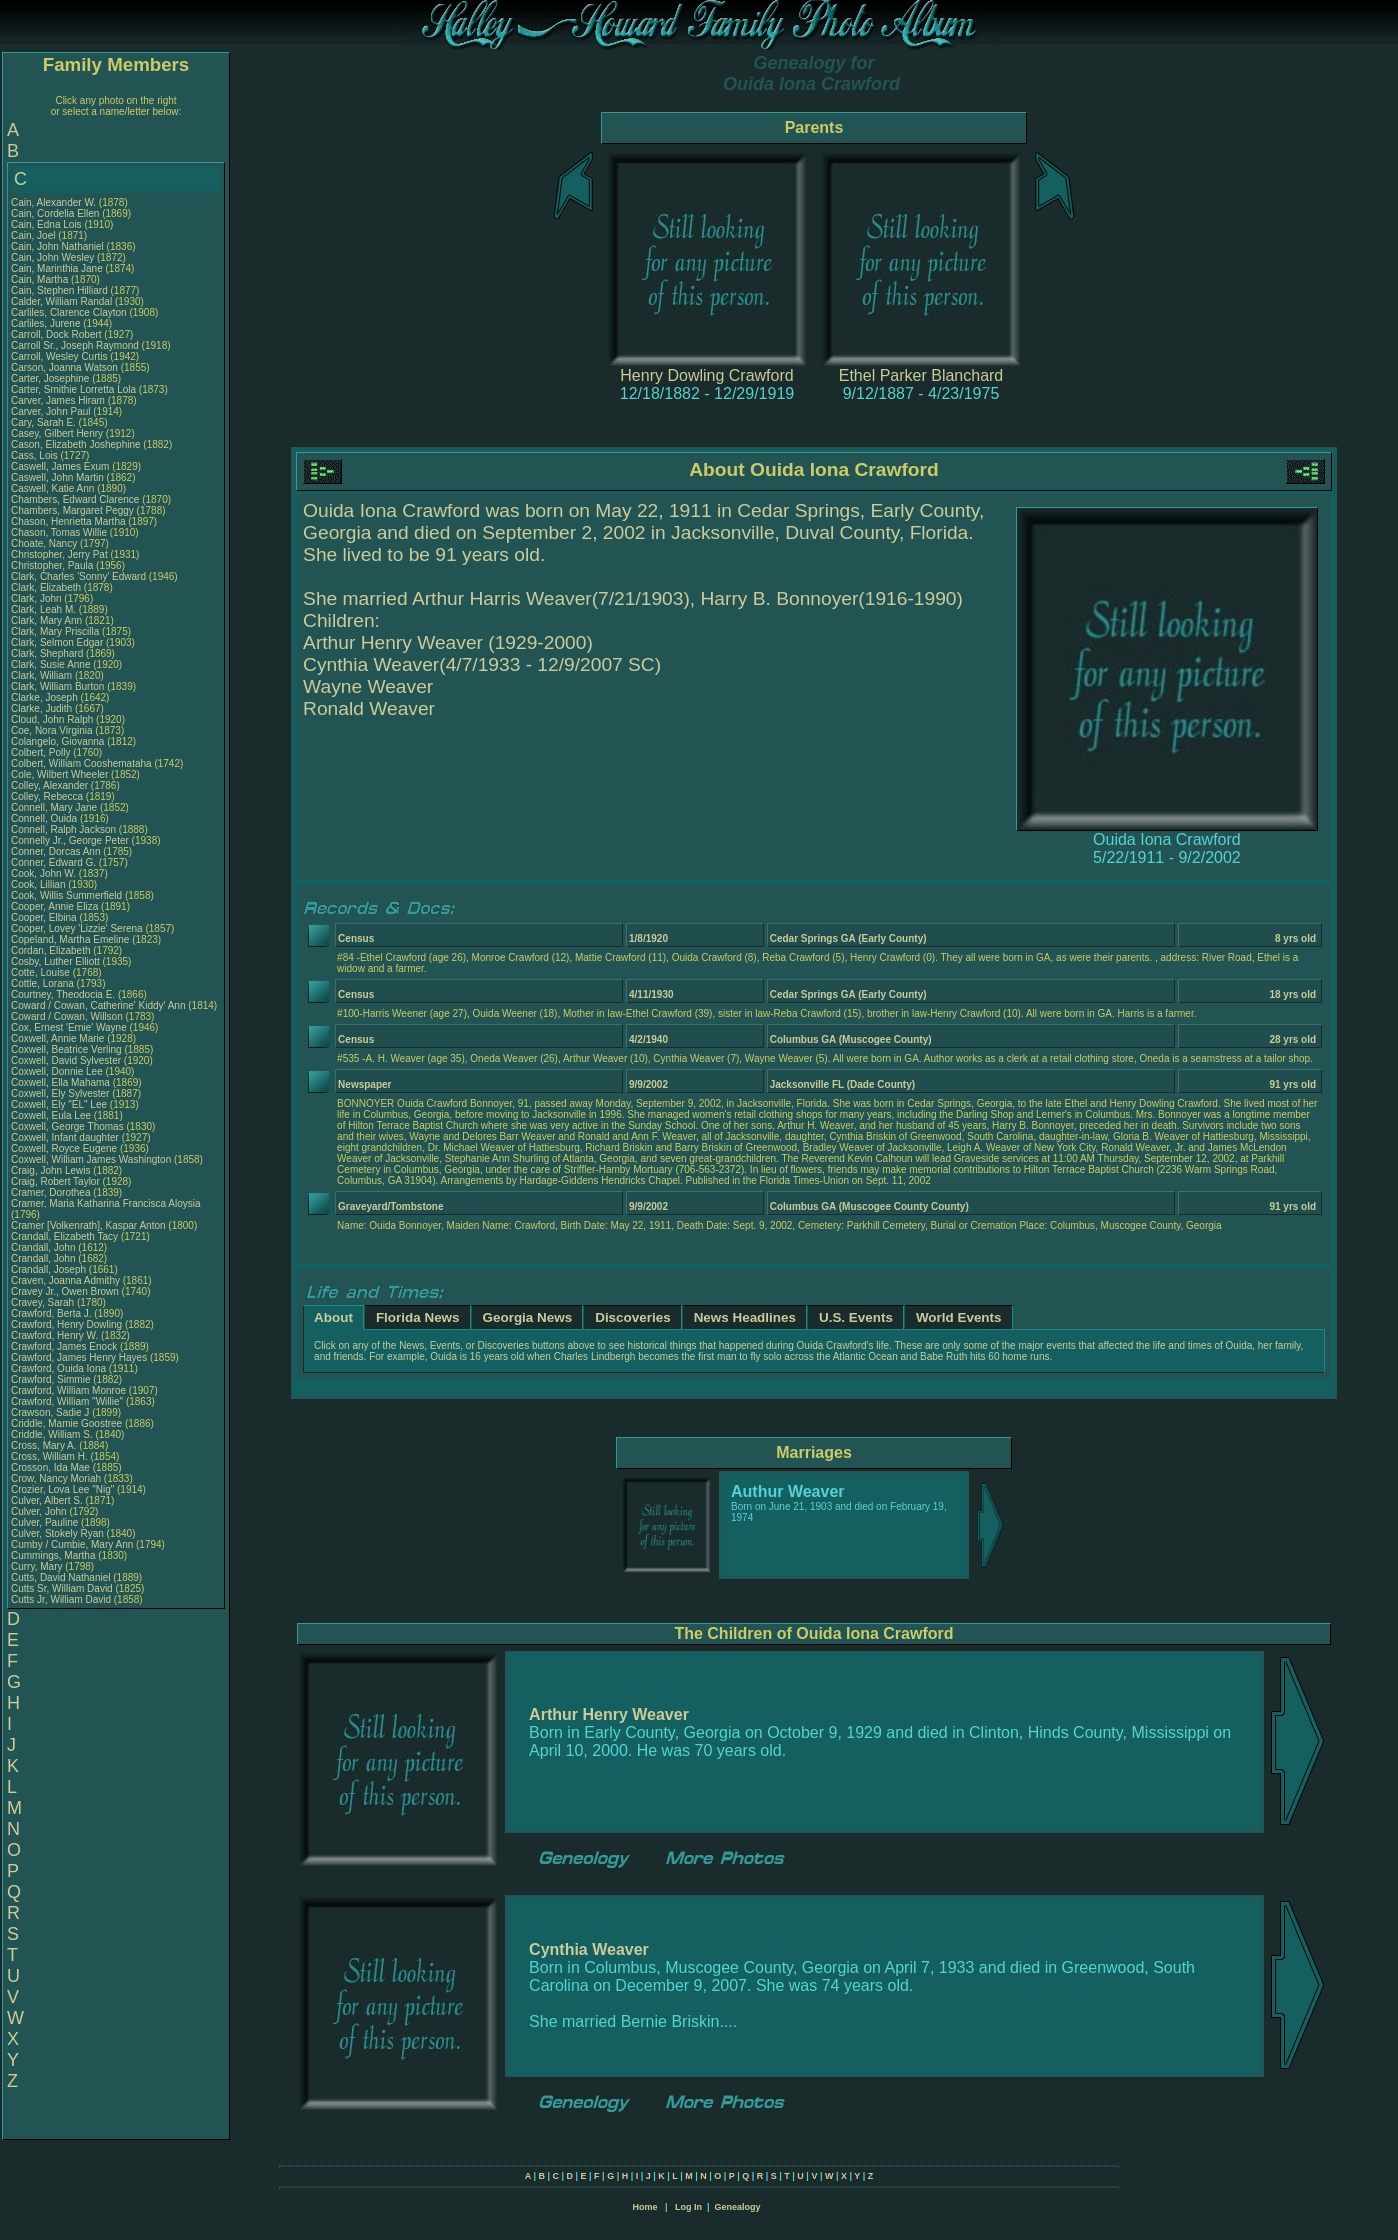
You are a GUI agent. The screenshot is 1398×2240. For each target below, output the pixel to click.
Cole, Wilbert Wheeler (59, 774)
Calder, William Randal (61, 301)
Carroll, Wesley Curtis (59, 356)
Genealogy (738, 2207)
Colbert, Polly (42, 752)
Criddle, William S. (52, 1434)
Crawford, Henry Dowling (66, 1324)
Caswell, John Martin (57, 477)
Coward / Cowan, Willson (68, 1016)
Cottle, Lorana (44, 983)
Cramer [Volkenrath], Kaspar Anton (88, 1225)
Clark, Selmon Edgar (57, 642)
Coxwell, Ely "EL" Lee (59, 1104)
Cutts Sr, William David (62, 1588)
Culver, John (40, 1511)
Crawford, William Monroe (68, 1390)
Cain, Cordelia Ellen (55, 213)
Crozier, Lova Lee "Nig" (62, 1489)
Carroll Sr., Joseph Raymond (75, 345)
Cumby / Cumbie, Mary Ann (72, 1544)
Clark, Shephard (48, 653)
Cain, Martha (41, 279)
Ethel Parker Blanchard (921, 375)
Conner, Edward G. (53, 862)
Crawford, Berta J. (51, 1313)
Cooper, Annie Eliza (54, 906)
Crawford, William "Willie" (68, 1401)
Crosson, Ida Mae (50, 1467)
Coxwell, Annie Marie (57, 1038)
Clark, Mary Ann (46, 620)
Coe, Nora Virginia (52, 730)
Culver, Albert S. (47, 1500)
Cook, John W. (43, 873)
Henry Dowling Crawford (706, 375)
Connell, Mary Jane (54, 807)
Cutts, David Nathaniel (61, 1577)
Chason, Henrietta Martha (68, 521)
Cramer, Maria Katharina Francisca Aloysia (106, 1203)
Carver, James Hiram (58, 400)
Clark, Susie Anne (51, 664)
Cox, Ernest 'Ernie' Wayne (69, 1027)
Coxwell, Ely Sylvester (60, 1093)
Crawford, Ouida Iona (58, 1368)
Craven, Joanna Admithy (65, 1280)
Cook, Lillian (39, 884)
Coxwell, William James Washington (91, 1159)
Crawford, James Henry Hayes (79, 1357)
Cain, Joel (34, 235)
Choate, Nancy (45, 543)
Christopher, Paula (53, 565)
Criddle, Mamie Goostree (66, 1423)
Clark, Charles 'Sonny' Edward (78, 576)
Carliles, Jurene (47, 323)
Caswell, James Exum (60, 466)
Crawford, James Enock (64, 1346)
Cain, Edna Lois (46, 224)
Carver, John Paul (51, 411)
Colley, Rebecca (48, 796)
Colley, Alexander (51, 785)
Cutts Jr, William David (61, 1599)
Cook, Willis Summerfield (66, 895)
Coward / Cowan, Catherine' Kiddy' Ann (98, 1005)
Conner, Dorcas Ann (56, 851)
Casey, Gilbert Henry (57, 433)
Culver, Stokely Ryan (57, 1533)
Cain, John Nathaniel (57, 246)
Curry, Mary (38, 1566)
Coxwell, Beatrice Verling (66, 1049)
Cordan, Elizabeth (52, 950)
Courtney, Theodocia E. (63, 994)
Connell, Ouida (45, 818)
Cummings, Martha (54, 1555)
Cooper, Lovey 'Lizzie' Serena (77, 928)
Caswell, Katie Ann (52, 488)
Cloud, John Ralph (52, 719)
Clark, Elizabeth (47, 587)
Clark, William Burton (57, 686)
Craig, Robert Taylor (55, 1181)
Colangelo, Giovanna (59, 741)
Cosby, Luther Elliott (55, 961)
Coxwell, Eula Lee (51, 1115)
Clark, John (37, 598)
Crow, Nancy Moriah (56, 1478)
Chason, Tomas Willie (59, 532)
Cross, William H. (49, 1456)
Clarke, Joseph (45, 697)
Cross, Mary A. (44, 1445)
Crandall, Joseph (50, 1269)
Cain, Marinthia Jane (57, 268)
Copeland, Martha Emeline (70, 939)
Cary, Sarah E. (43, 422)
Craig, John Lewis (50, 1170)
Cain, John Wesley (52, 257)
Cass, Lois (35, 455)
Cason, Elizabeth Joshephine (76, 444)
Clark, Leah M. (43, 609)
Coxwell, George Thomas (67, 1126)
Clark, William (43, 675)
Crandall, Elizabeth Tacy (64, 1236)
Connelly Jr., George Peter (70, 840)
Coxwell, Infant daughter (66, 1137)
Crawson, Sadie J (50, 1412)
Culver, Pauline (46, 1522)
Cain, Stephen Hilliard (59, 290)
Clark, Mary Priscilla (55, 631)
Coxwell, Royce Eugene (64, 1148)
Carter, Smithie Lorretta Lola (73, 389)
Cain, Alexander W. (53, 202)
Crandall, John (44, 1247)
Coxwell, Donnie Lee (57, 1071)
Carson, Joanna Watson (64, 367)
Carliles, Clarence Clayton (69, 312)
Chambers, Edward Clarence (75, 499)
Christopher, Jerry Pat (60, 554)
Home (644, 2207)
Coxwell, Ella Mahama (60, 1082)
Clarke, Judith (43, 708)
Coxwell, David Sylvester (66, 1060)
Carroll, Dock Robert (56, 334)
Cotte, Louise (42, 972)
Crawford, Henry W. (54, 1335)
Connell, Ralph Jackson (63, 829)
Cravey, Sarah (44, 1302)
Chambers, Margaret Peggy (72, 510)
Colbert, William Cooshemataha (81, 763)
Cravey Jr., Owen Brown (65, 1291)
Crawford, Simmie (52, 1379)
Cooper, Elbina (45, 917)
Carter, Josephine (51, 378)
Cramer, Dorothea (52, 1192)
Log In (688, 2207)
